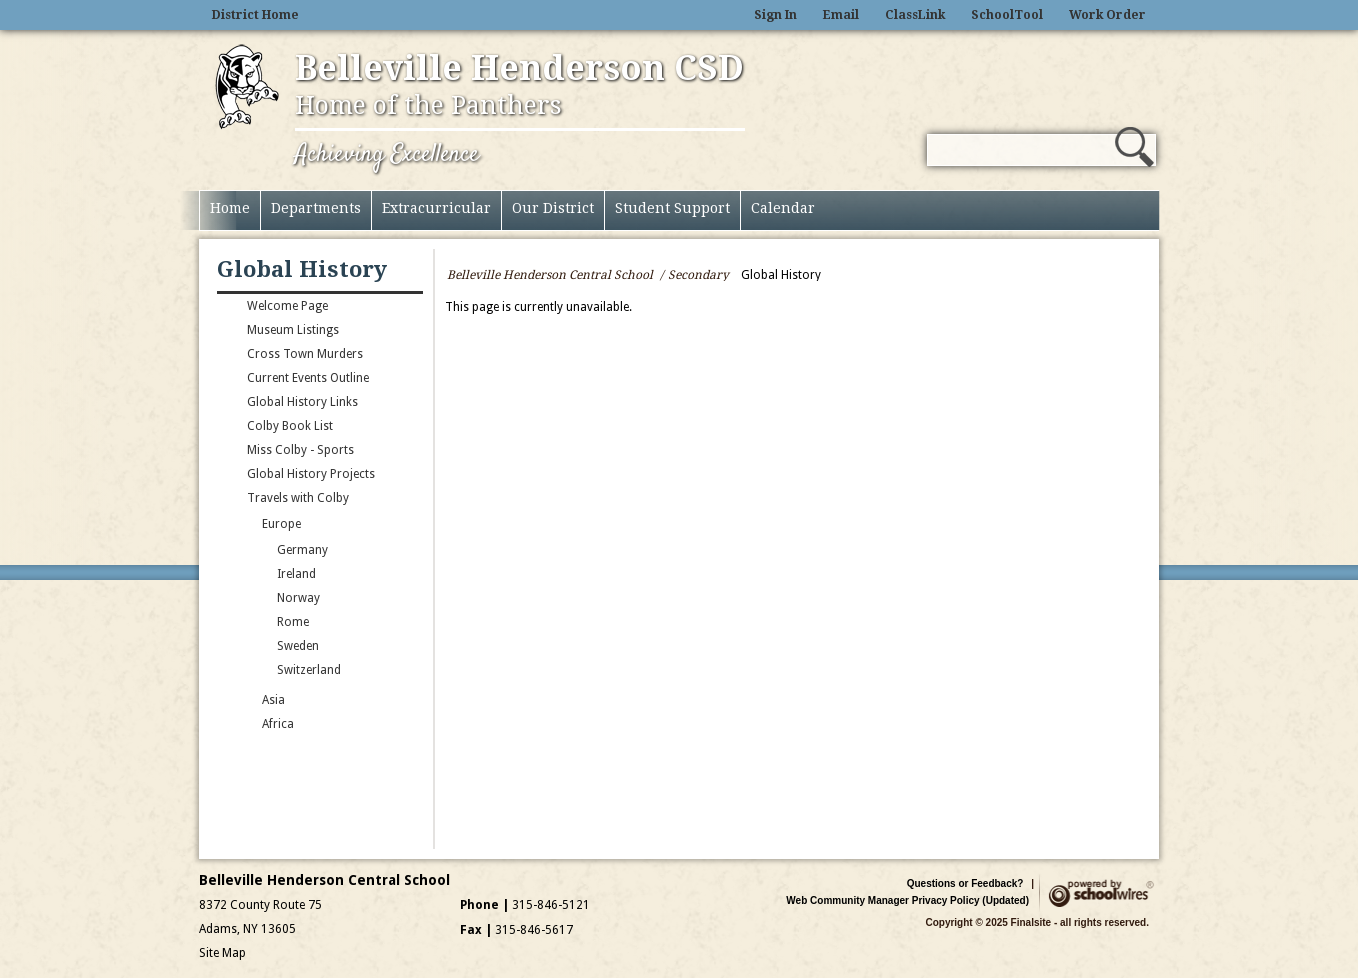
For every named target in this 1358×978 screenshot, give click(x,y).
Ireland (296, 574)
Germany (302, 550)
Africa (278, 724)
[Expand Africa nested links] (242, 728)
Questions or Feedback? (965, 883)
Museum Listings (293, 330)
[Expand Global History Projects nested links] (227, 478)
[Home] (230, 210)
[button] (1134, 147)
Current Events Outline (308, 378)
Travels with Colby (298, 498)
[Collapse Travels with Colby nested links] (227, 502)
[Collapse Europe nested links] (242, 528)
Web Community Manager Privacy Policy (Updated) (907, 900)
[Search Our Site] (1021, 149)
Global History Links (302, 402)
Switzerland (309, 670)
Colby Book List (290, 426)
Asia (273, 700)
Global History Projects (311, 474)
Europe (281, 524)
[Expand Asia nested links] (242, 704)
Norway (298, 598)
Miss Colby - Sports (300, 450)
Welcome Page (287, 306)
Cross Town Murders (305, 354)
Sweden (298, 646)
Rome (293, 622)
